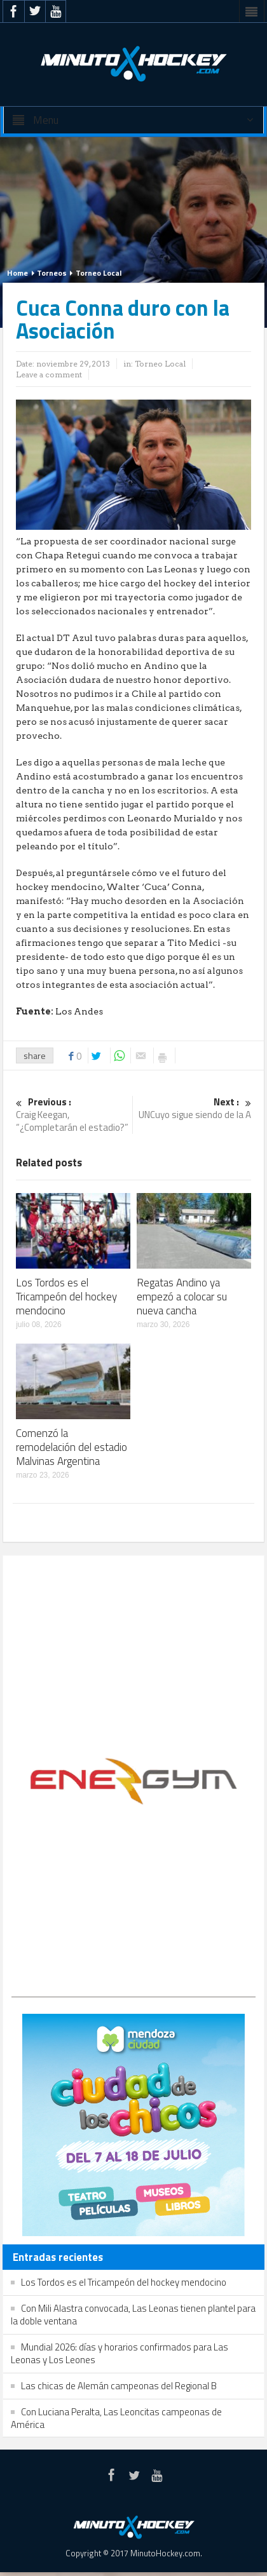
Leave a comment (49, 374)
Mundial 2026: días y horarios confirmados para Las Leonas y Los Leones (119, 2353)
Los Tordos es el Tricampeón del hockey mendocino (66, 1296)
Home (17, 273)
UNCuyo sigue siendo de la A (194, 1109)
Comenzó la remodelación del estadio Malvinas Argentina (71, 1447)
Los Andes (79, 1011)
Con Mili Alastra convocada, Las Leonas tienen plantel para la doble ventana (133, 2314)
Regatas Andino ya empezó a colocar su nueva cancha (182, 1296)
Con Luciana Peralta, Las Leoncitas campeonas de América (116, 2418)
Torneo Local (98, 273)
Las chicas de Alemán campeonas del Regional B (119, 2385)
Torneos (52, 273)
